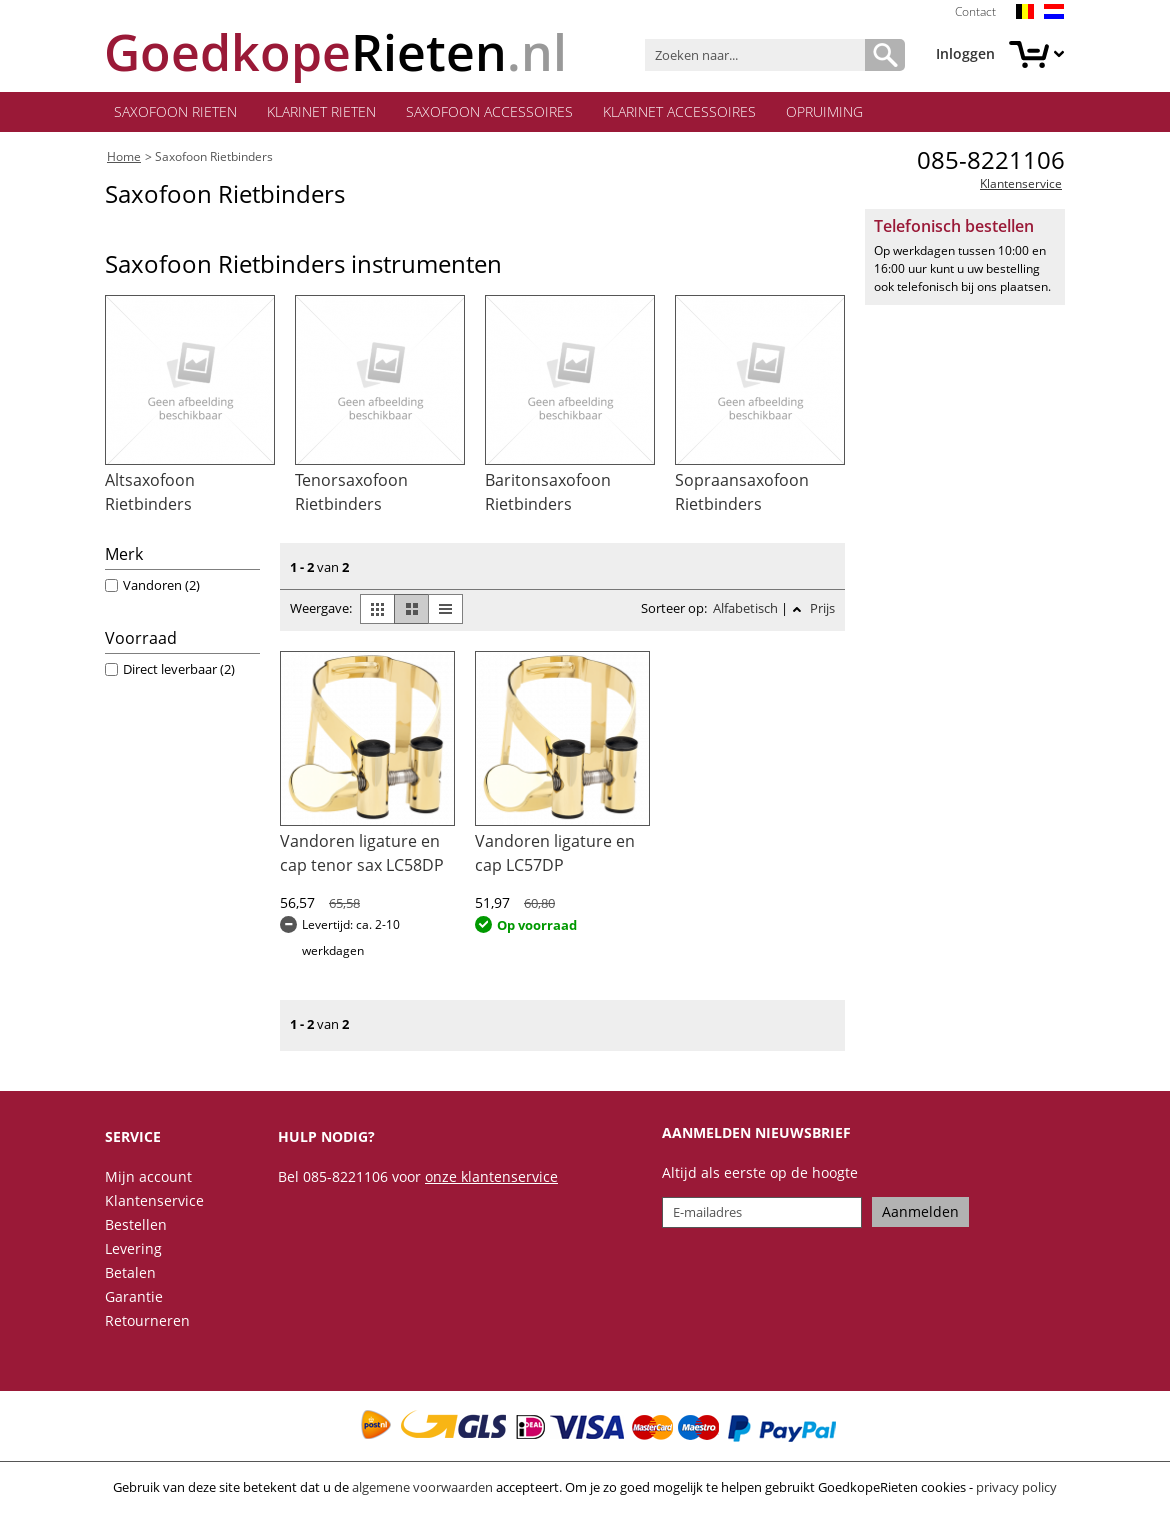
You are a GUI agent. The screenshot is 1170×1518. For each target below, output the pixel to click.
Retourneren (147, 1319)
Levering (133, 1247)
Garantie (134, 1295)
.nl (335, 52)
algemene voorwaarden (422, 1486)
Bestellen (136, 1223)
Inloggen (965, 53)
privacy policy (1016, 1486)
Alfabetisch (745, 608)
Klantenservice (1021, 183)
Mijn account (148, 1175)
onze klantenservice (491, 1175)
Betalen (130, 1271)
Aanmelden (920, 1211)
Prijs (821, 608)
